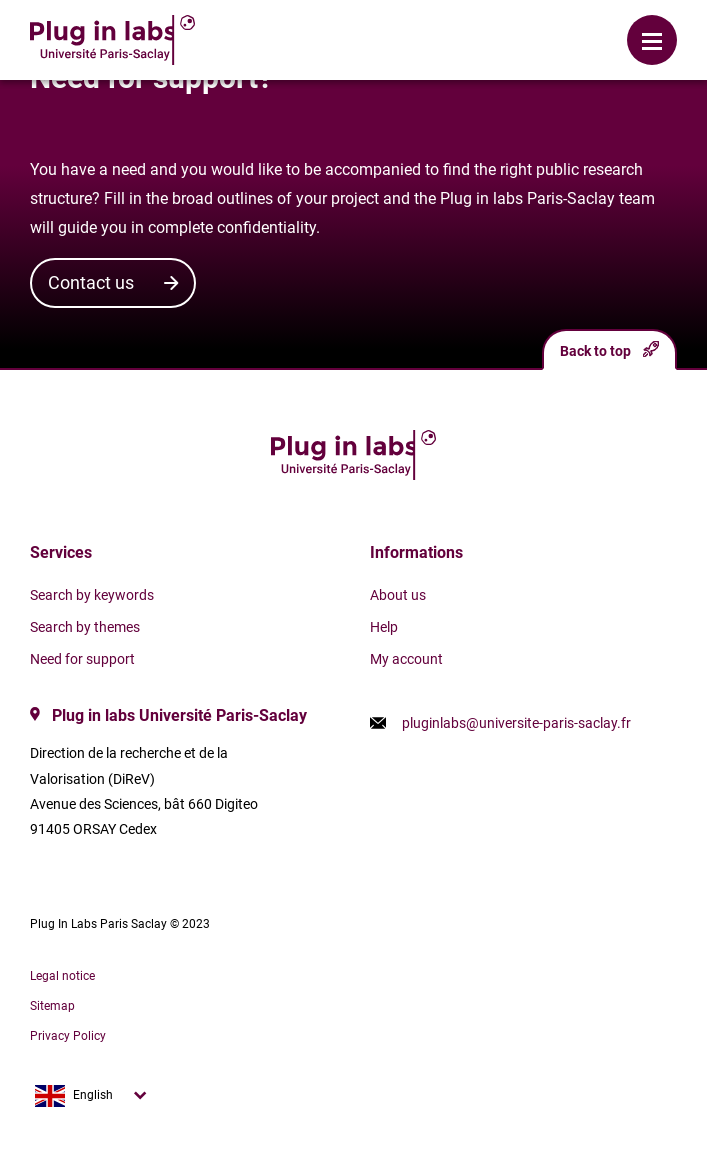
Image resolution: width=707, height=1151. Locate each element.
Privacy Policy (68, 1036)
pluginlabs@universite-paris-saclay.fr (516, 723)
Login (288, 25)
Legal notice (62, 976)
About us (398, 595)
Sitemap (52, 1006)
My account (406, 659)
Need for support (82, 659)
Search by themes (85, 627)
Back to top (609, 349)
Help (384, 627)
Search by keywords (92, 595)
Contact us (91, 282)
